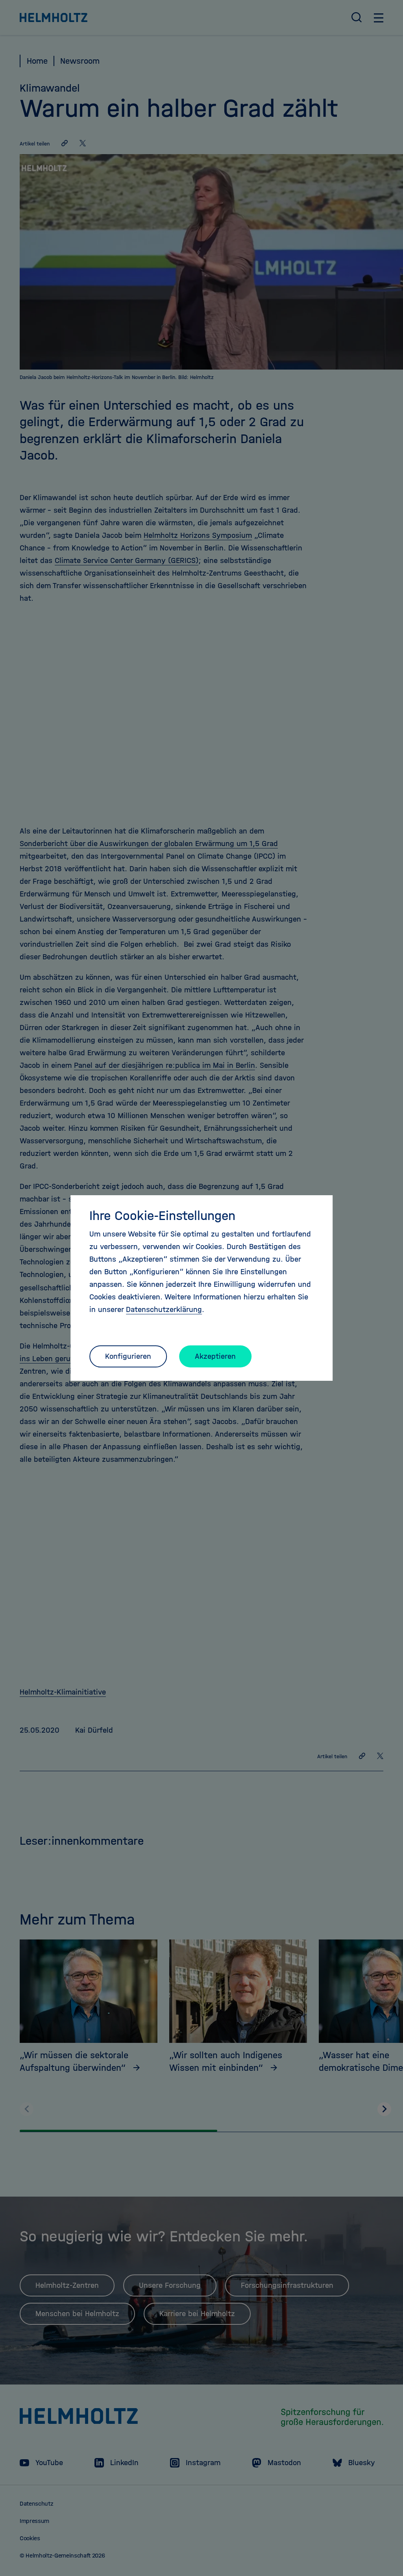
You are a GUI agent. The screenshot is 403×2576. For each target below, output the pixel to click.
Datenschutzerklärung (164, 1309)
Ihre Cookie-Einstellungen (162, 1216)
